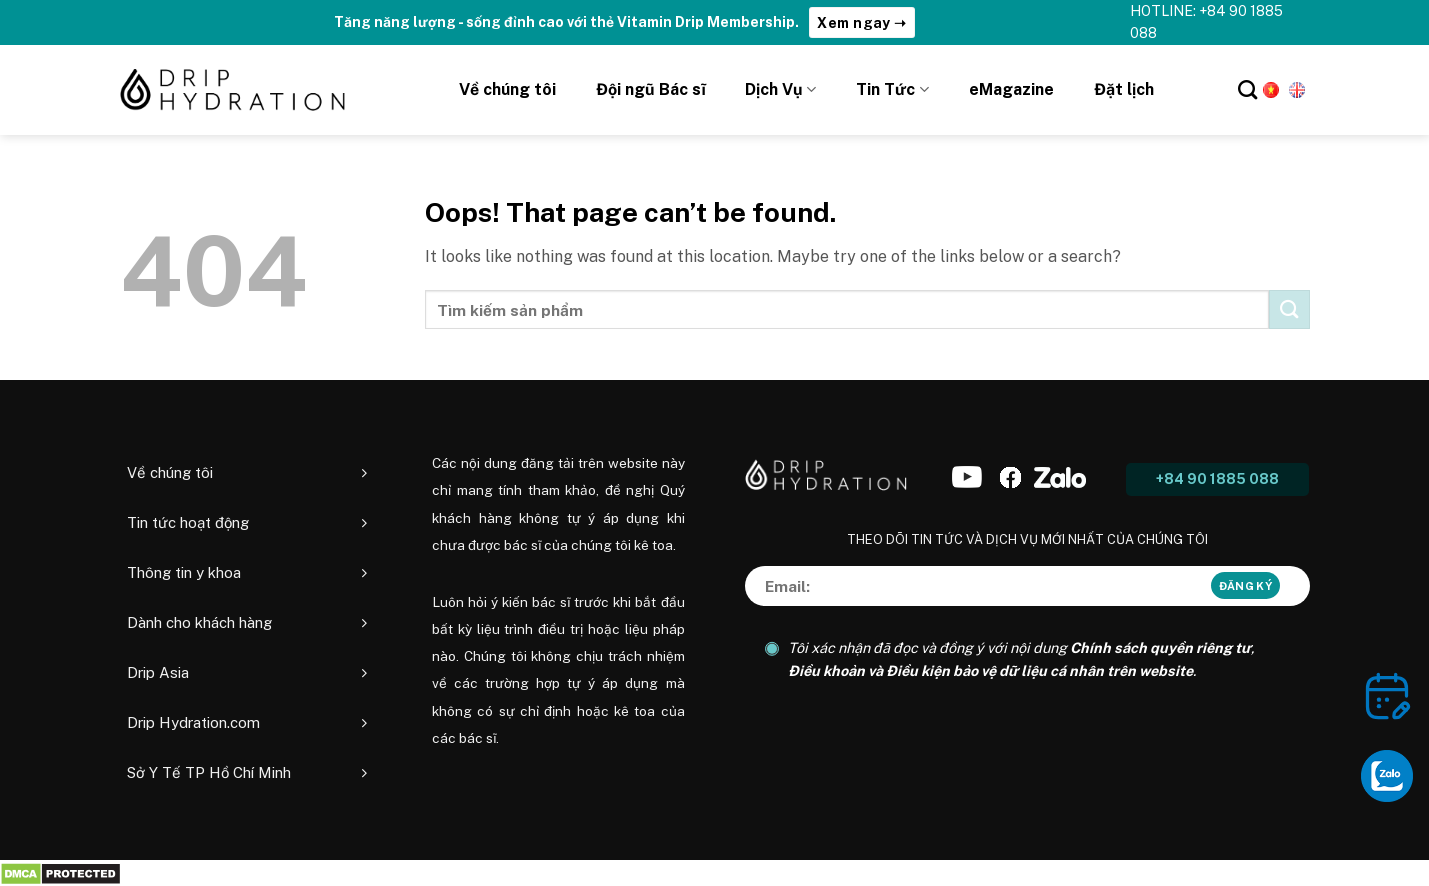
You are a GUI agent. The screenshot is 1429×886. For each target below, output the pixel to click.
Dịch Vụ (780, 90)
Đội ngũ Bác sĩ (650, 89)
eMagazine (1011, 89)
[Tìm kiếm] (1247, 89)
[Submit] (1289, 309)
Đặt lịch (1124, 89)
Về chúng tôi (507, 89)
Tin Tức (892, 90)
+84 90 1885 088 (1217, 479)
